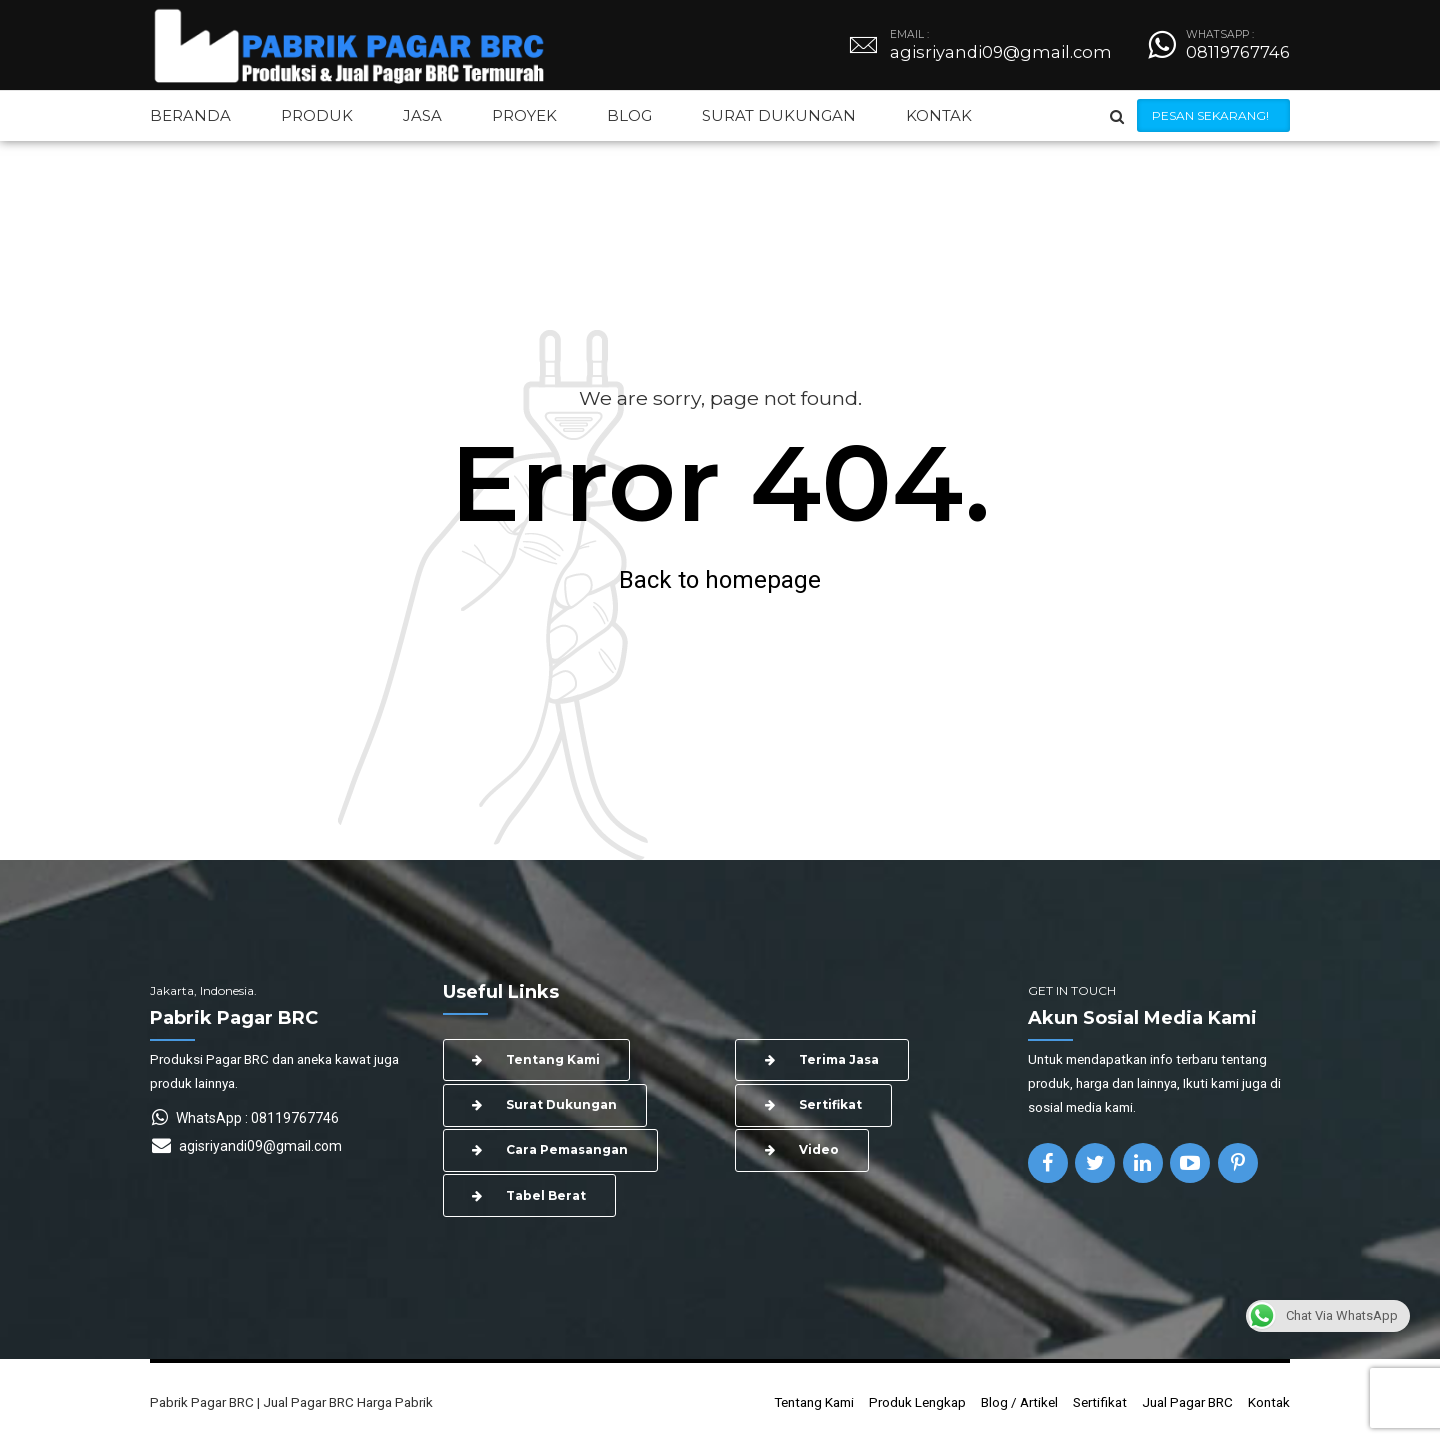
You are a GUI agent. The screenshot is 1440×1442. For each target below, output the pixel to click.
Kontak (1269, 1402)
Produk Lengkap (917, 1402)
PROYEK (524, 115)
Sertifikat (1100, 1402)
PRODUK (317, 115)
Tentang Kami (814, 1402)
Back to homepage (720, 580)
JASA (422, 115)
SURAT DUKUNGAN (779, 115)
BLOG (629, 115)
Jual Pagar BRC (1187, 1402)
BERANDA (190, 115)
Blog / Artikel (1019, 1402)
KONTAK (939, 115)
